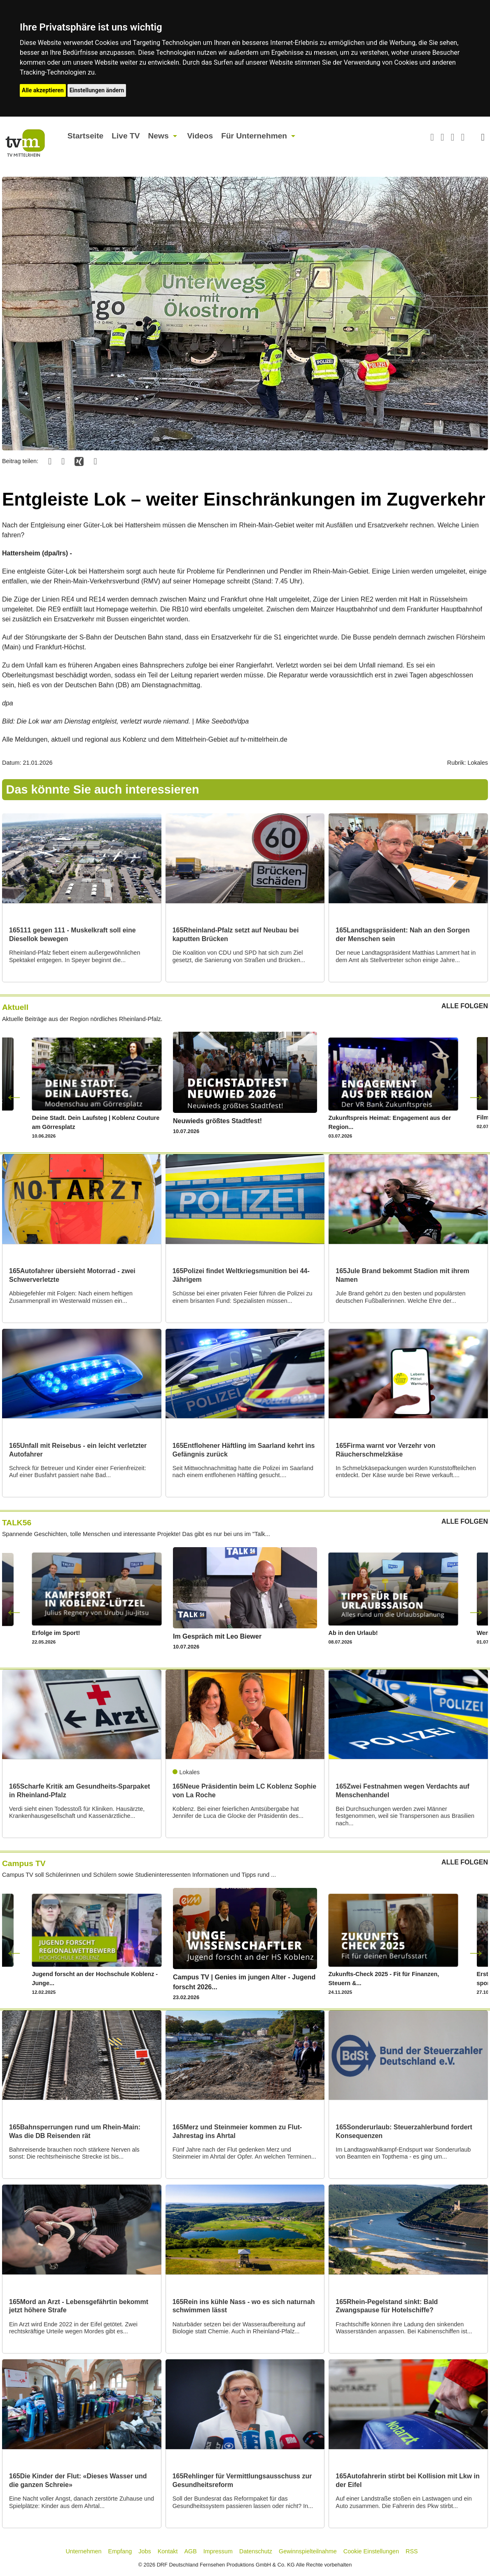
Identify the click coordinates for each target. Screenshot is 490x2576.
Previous (14, 1096)
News (158, 135)
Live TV (126, 135)
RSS (412, 2551)
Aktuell (15, 1007)
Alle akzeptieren (43, 90)
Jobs (144, 2551)
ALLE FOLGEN (464, 1006)
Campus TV (24, 1863)
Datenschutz (255, 2551)
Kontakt (168, 2551)
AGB (190, 2551)
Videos (200, 135)
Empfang (120, 2551)
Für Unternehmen (254, 135)
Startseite (85, 135)
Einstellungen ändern (97, 90)
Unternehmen (83, 2551)
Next (476, 1096)
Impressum (218, 2551)
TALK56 (16, 1522)
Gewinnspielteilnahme (308, 2551)
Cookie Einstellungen (371, 2551)
